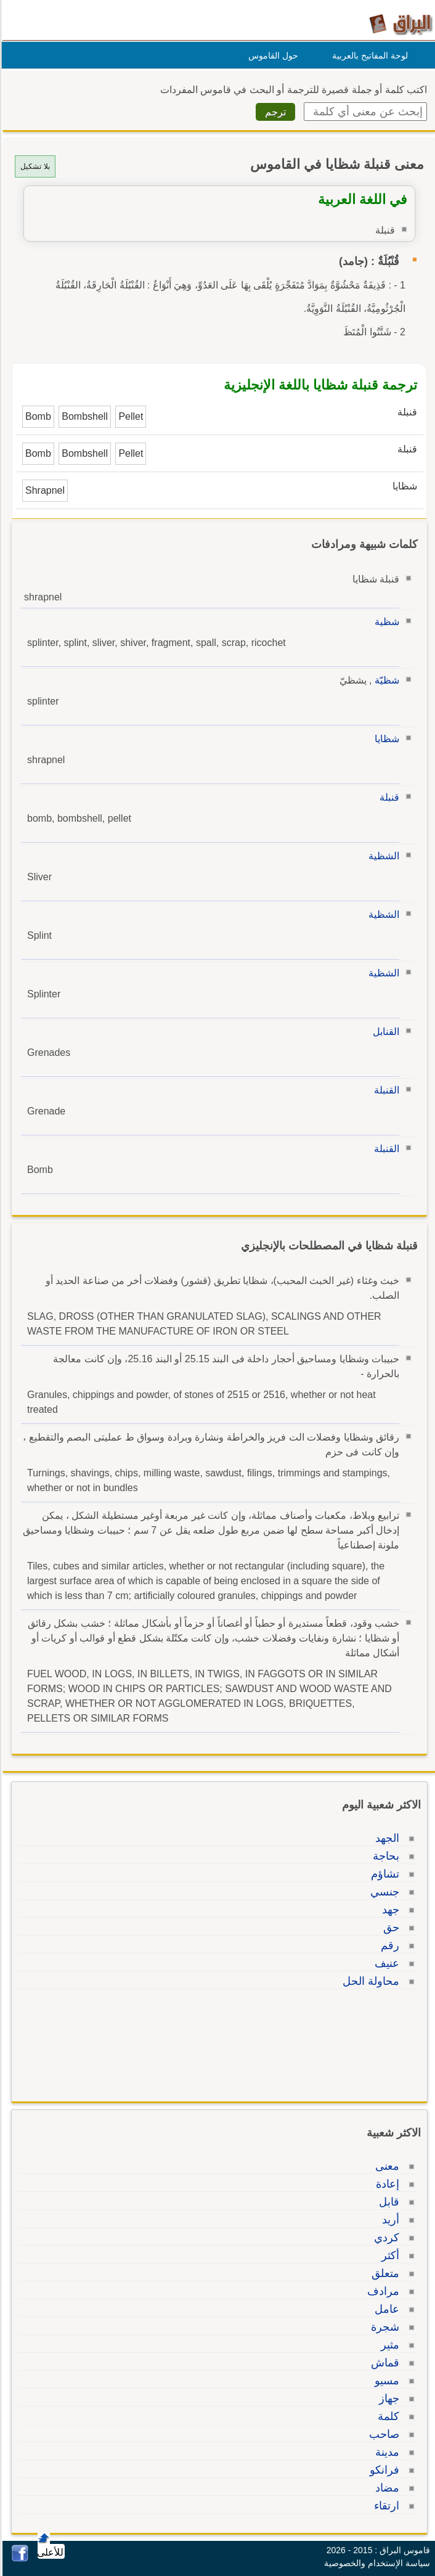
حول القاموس (271, 55)
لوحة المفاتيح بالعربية (368, 55)
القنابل (384, 1031)
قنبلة (387, 797)
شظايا (385, 739)
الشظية (382, 856)
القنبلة (384, 1090)
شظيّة (385, 680)
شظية (385, 621)
